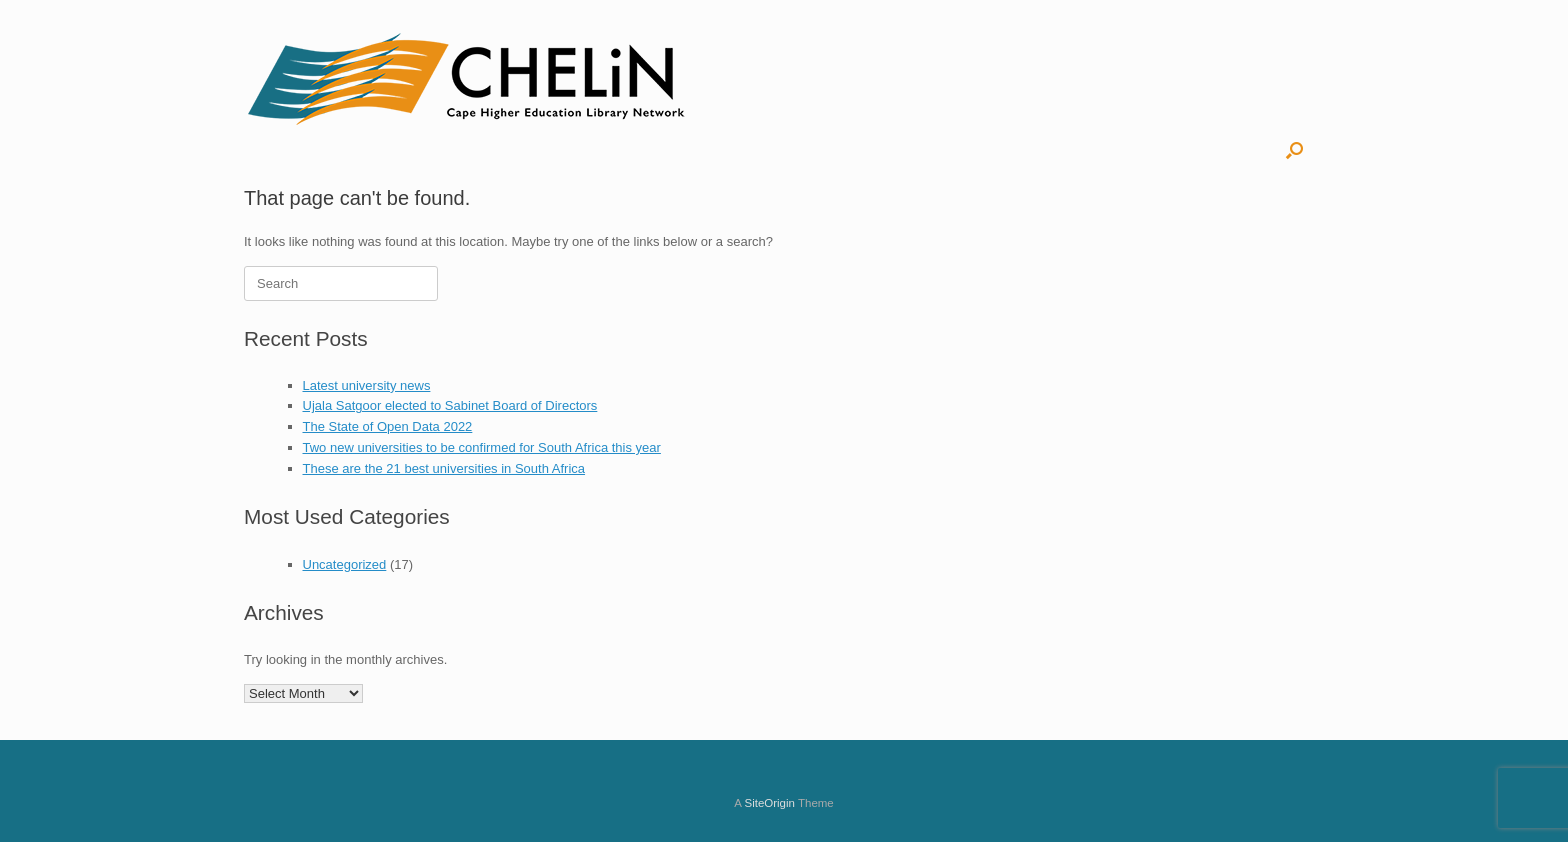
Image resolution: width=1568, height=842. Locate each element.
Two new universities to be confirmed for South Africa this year (482, 447)
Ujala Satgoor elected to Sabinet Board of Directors (450, 405)
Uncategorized (345, 564)
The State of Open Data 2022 (388, 426)
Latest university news (367, 385)
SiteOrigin (769, 803)
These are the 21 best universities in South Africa (444, 468)
